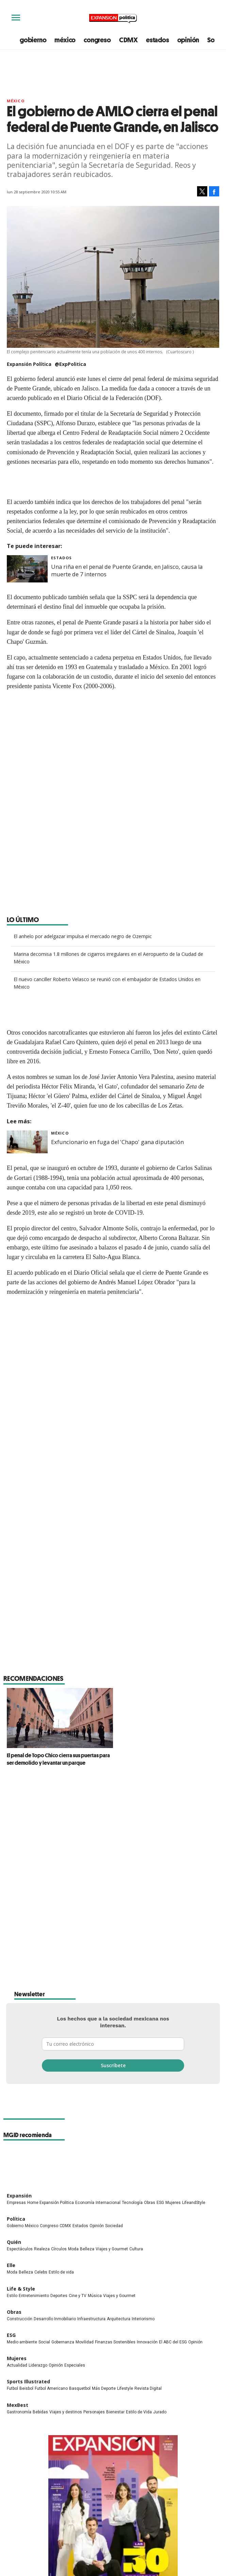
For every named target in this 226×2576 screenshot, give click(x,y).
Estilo (12, 2113)
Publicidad (109, 2503)
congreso (97, 39)
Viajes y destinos (65, 2229)
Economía (84, 2019)
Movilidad (85, 2159)
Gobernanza (62, 2159)
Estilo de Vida (139, 2229)
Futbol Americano (51, 2205)
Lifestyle (125, 2205)
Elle (11, 2082)
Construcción (19, 2136)
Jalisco (145, 1560)
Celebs (40, 2089)
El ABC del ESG (173, 2159)
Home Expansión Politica (50, 2019)
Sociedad (114, 2043)
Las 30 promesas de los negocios (113, 2426)
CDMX (128, 39)
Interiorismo (143, 2136)
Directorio (109, 2538)
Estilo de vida (61, 2089)
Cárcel (166, 1560)
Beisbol (26, 2205)
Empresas (16, 2019)
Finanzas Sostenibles (115, 2159)
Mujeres (173, 2019)
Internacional (108, 2019)
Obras (149, 2019)
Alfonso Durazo (82, 1560)
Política (16, 2036)
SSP (54, 1560)
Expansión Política (46, 1720)
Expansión (19, 2013)
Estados (61, 557)
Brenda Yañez (41, 1746)
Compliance (109, 2512)
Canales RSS (109, 2529)
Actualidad (17, 2182)
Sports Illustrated (28, 2198)
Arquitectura (118, 2136)
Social (44, 2159)
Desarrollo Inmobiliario (55, 2136)
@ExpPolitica (70, 364)
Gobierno (15, 2043)
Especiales (74, 2182)
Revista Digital (148, 2205)
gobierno (33, 39)
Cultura (136, 2066)
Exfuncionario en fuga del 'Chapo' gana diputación (117, 1142)
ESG (160, 2019)
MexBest (17, 2222)
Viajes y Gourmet (112, 2066)
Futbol (12, 2205)
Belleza (87, 2066)
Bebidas (40, 2229)
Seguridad (118, 1560)
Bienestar (115, 2229)
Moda (73, 2066)
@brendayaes (52, 1777)
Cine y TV (77, 2113)
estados (157, 39)
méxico (65, 39)
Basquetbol (80, 2205)
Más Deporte (104, 2205)
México (16, 100)
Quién (14, 2059)
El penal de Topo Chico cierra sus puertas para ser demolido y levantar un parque (111, 1662)
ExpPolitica (99, 2458)
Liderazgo (38, 2182)
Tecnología (132, 2019)
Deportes (58, 2113)
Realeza (42, 2066)
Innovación (147, 2159)
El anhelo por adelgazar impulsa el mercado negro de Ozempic (83, 936)
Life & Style (21, 2106)
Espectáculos (20, 2066)
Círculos (59, 2066)
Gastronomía (19, 2229)
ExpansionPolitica (127, 2458)
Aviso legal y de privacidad (109, 2520)
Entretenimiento (34, 2113)
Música (95, 2113)
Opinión (97, 2043)
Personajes (94, 2229)
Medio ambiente (22, 2159)
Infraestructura (91, 2136)
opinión (188, 39)
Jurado (159, 2229)
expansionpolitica (113, 2458)
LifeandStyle (193, 2019)
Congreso (49, 2043)
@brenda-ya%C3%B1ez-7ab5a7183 (76, 1793)
